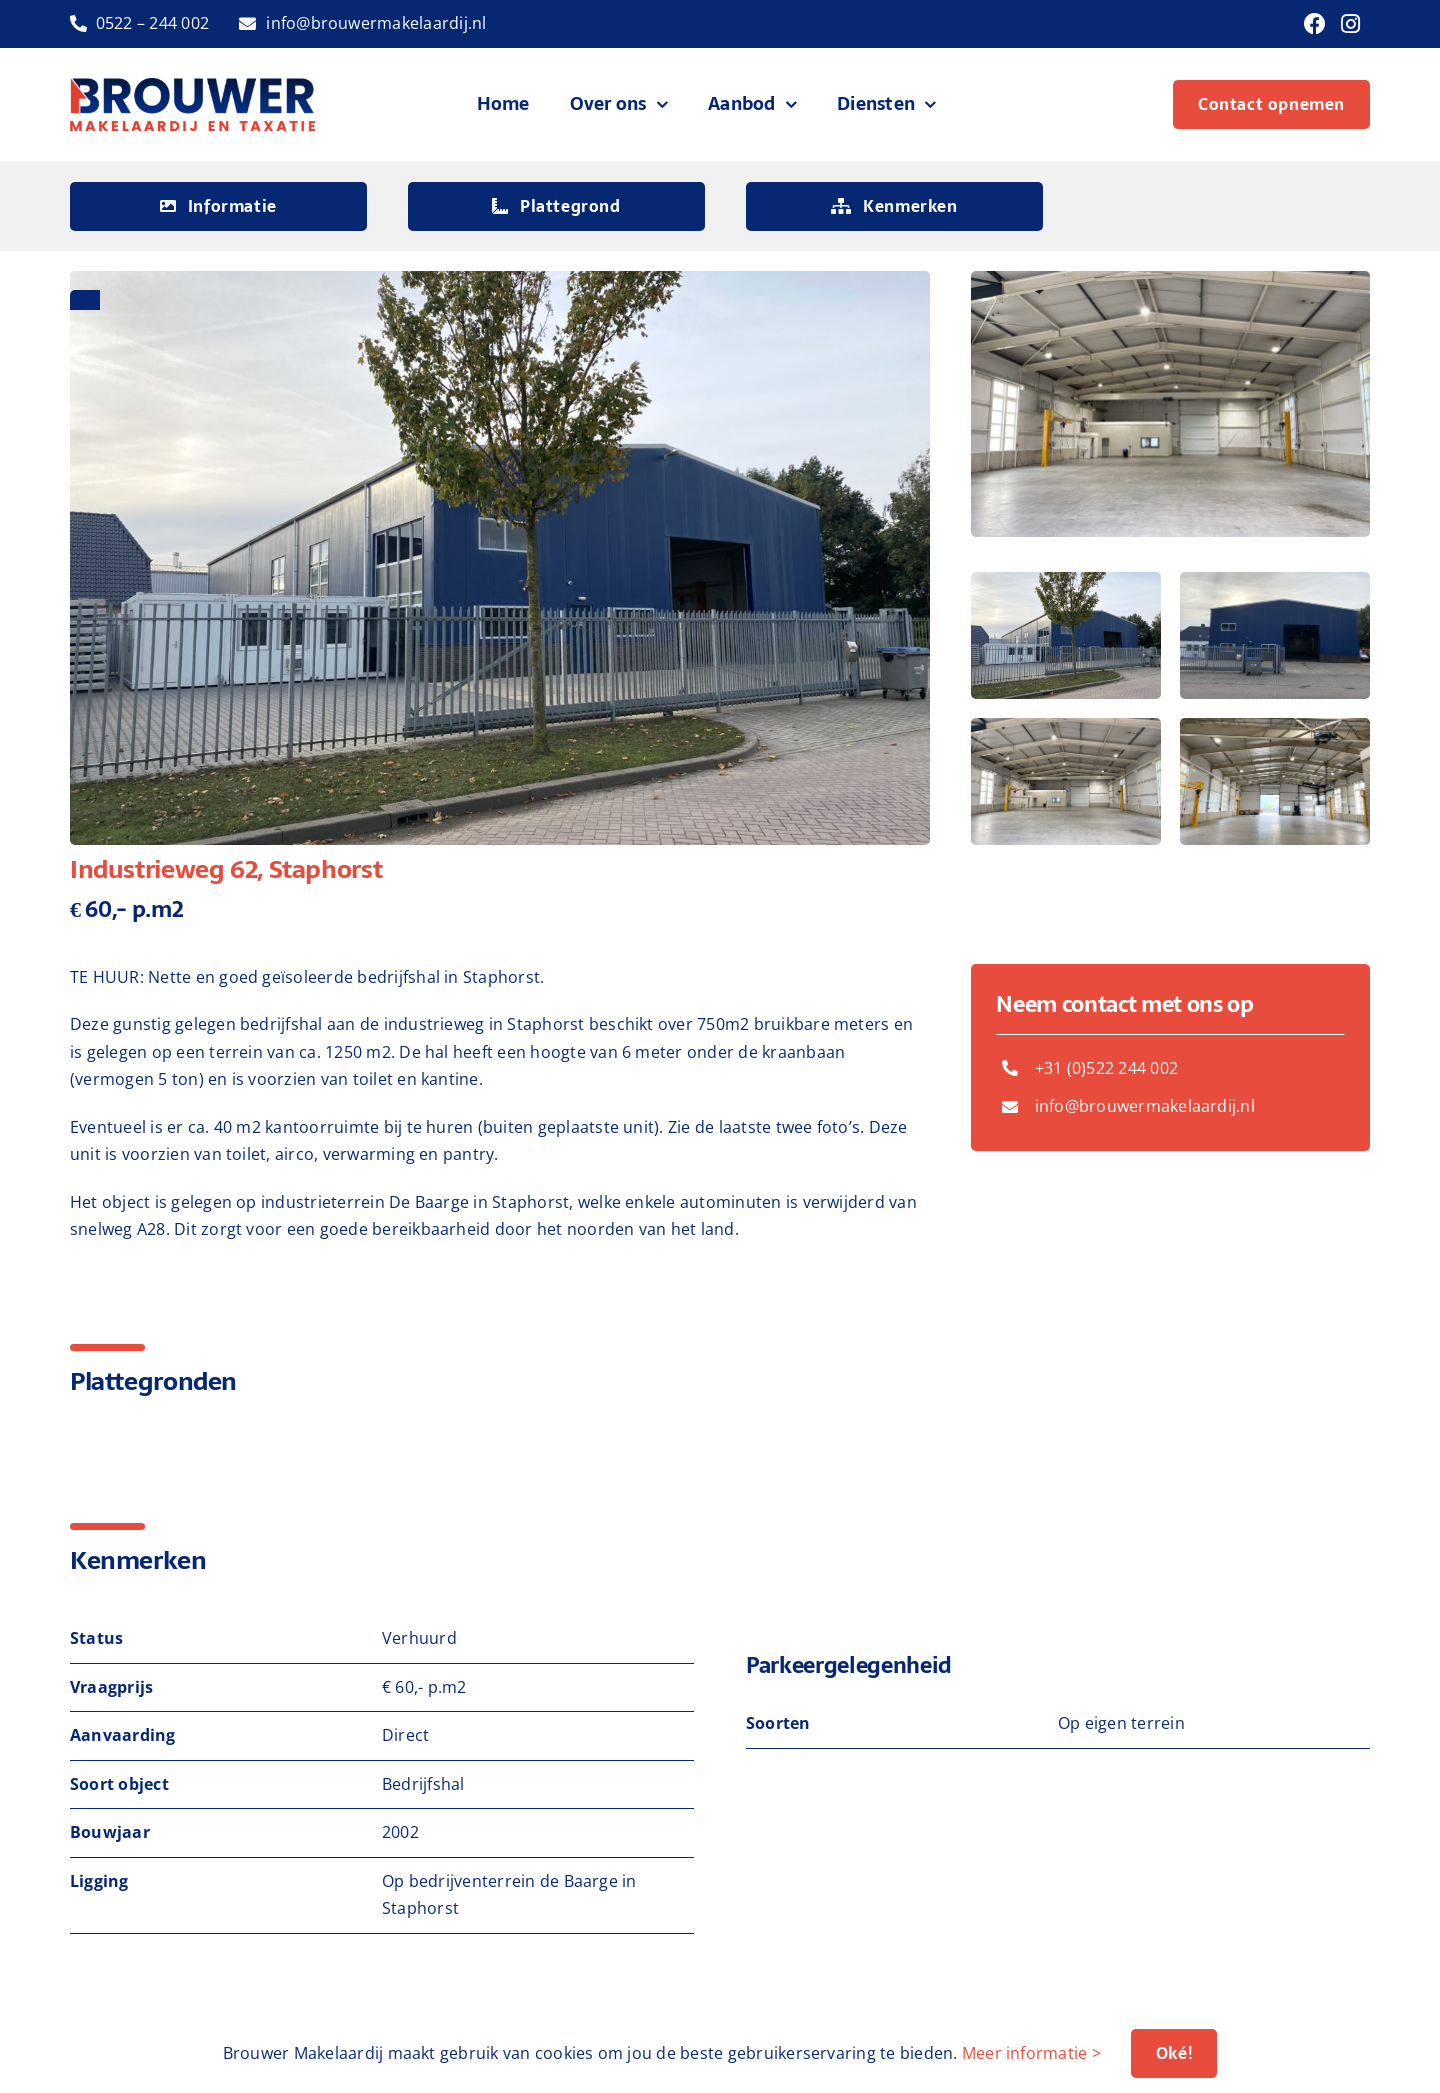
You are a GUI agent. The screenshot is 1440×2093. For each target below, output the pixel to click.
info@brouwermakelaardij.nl (376, 23)
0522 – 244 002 (152, 23)
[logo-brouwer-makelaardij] (193, 86)
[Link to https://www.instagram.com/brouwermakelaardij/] (1350, 24)
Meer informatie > (1031, 2053)
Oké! (1174, 2053)
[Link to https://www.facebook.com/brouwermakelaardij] (1315, 24)
